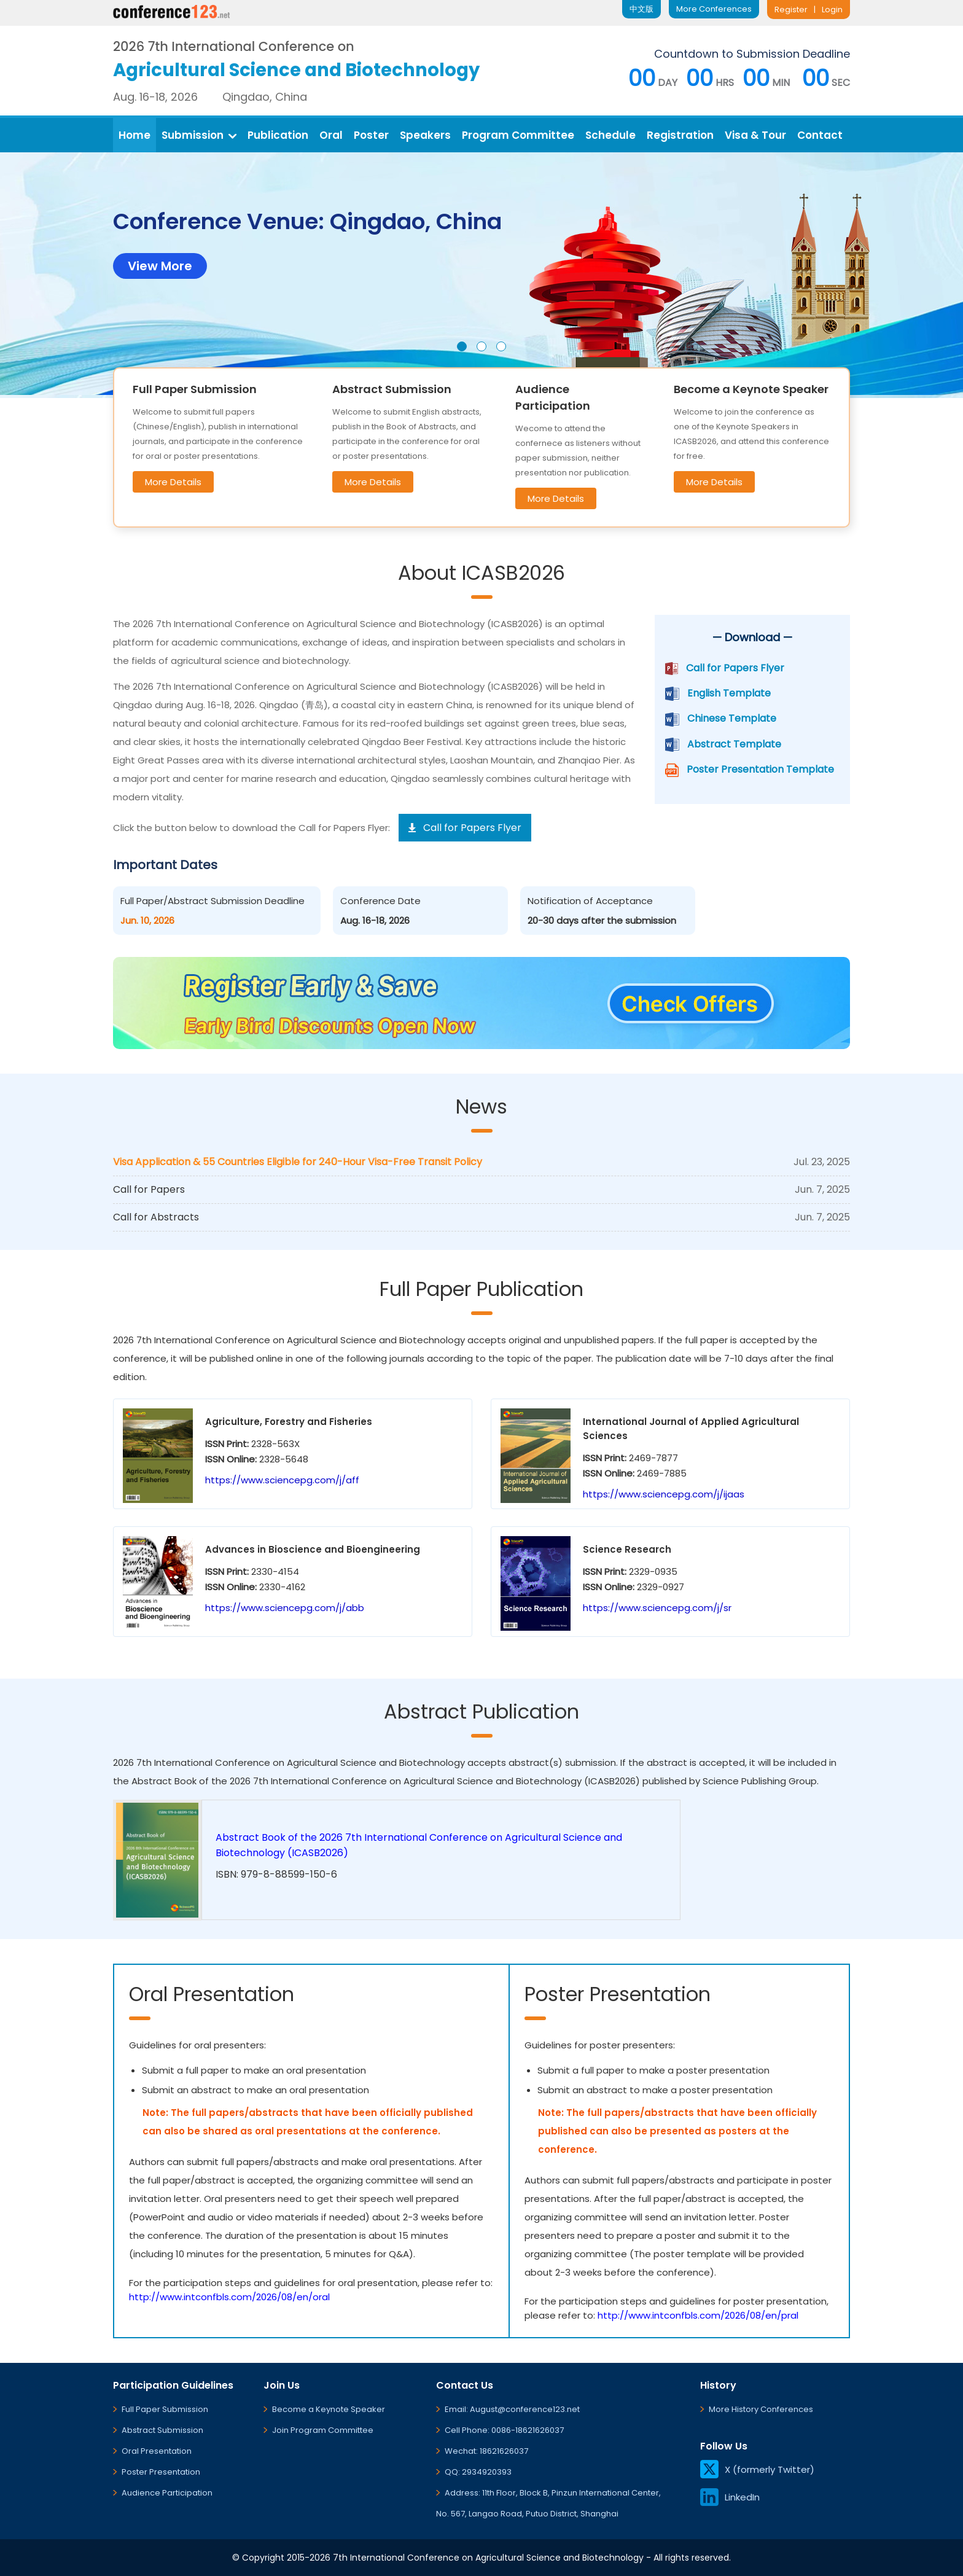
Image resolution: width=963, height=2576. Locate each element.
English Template (729, 693)
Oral (331, 135)
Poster (371, 135)
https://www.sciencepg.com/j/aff (282, 1479)
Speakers (425, 135)
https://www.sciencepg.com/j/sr (657, 1607)
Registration (680, 135)
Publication (278, 135)
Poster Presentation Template (760, 769)
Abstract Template (734, 744)
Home (134, 135)
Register (791, 9)
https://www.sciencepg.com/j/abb (284, 1607)
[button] (462, 346)
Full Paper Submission (165, 2409)
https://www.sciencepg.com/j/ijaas (663, 1494)
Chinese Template (731, 718)
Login (832, 9)
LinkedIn (730, 2497)
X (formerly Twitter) (757, 2469)
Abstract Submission (162, 2430)
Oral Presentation (157, 2451)
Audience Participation (167, 2493)
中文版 (641, 9)
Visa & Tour (755, 135)
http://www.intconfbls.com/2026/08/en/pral (698, 2315)
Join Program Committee (322, 2430)
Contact (820, 135)
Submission (199, 135)
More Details (173, 481)
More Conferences (714, 9)
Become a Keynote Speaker (328, 2409)
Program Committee (518, 135)
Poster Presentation (161, 2472)
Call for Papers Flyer (735, 668)
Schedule (610, 135)
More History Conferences (761, 2409)
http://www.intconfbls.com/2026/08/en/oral (229, 2296)
